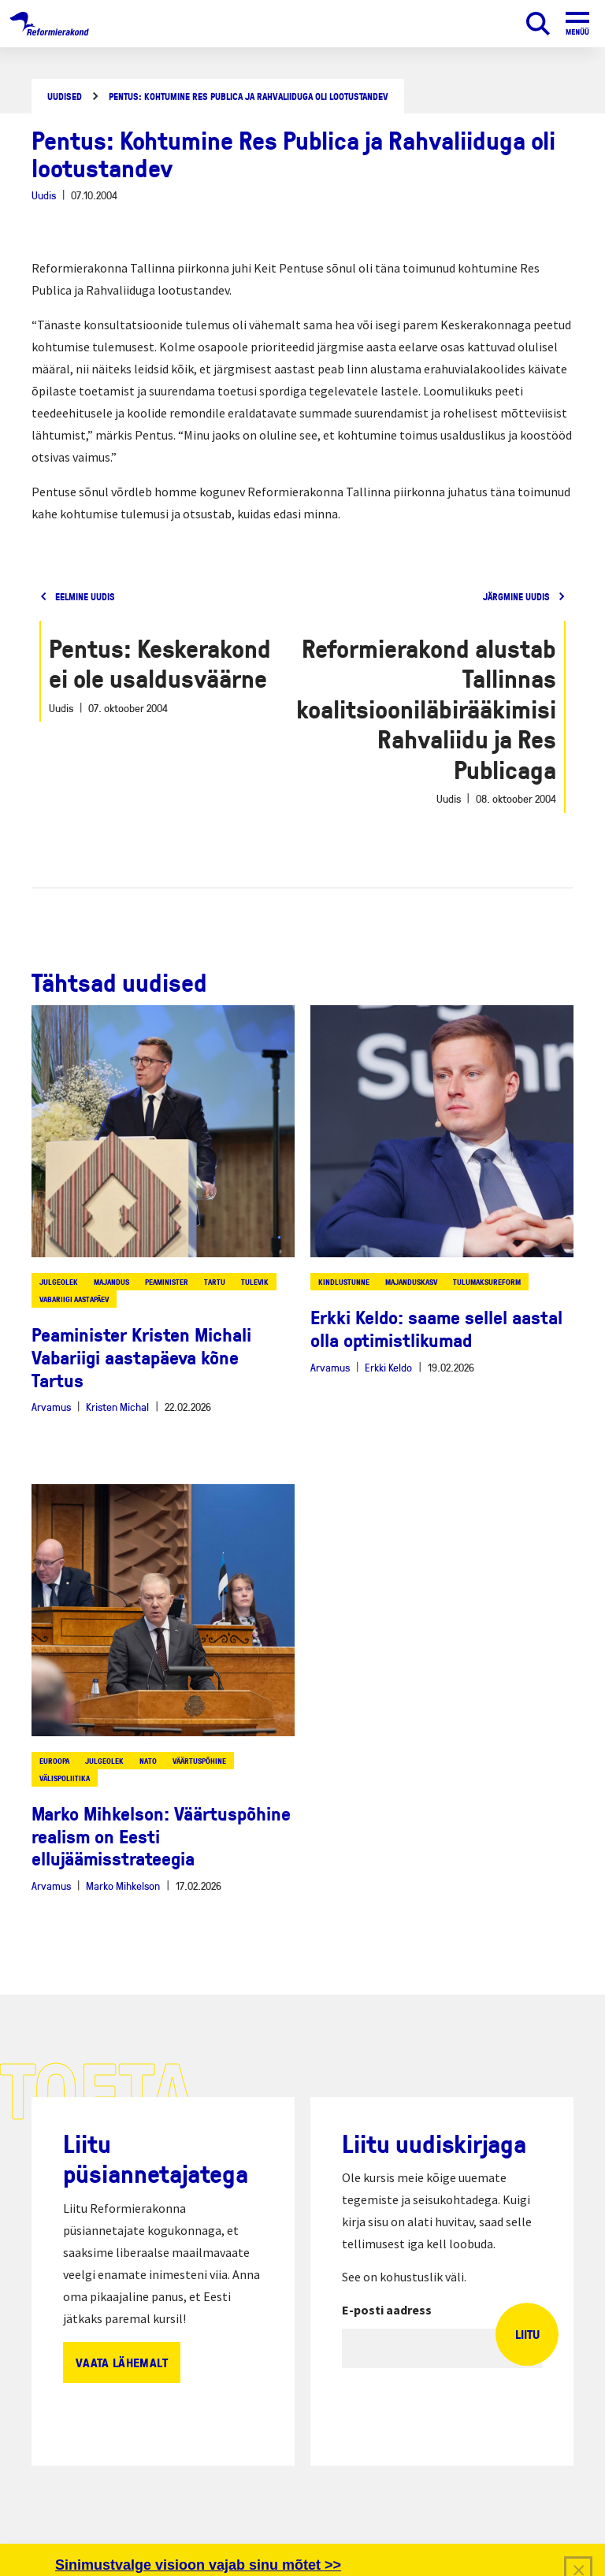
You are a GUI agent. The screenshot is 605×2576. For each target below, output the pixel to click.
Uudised (64, 96)
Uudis (44, 194)
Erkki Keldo (388, 1367)
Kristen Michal (117, 1406)
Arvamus (51, 1406)
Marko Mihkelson (123, 1885)
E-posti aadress (387, 2310)
